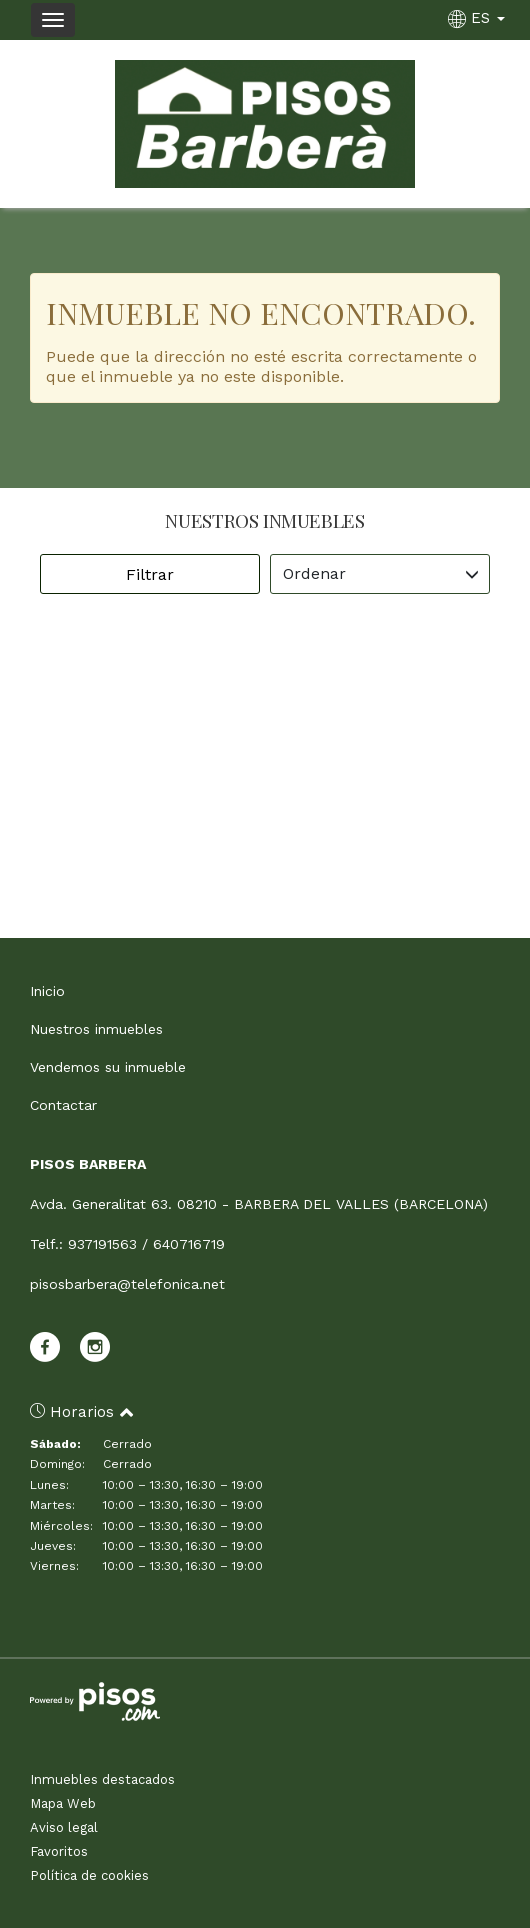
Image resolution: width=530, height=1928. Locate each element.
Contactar (63, 1105)
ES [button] (479, 18)
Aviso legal (64, 1827)
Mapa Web (63, 1803)
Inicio (47, 991)
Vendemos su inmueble (108, 1067)
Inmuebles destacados (102, 1779)
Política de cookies (89, 1875)
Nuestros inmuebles (96, 1029)
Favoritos (59, 1851)
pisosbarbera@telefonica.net (127, 1284)
